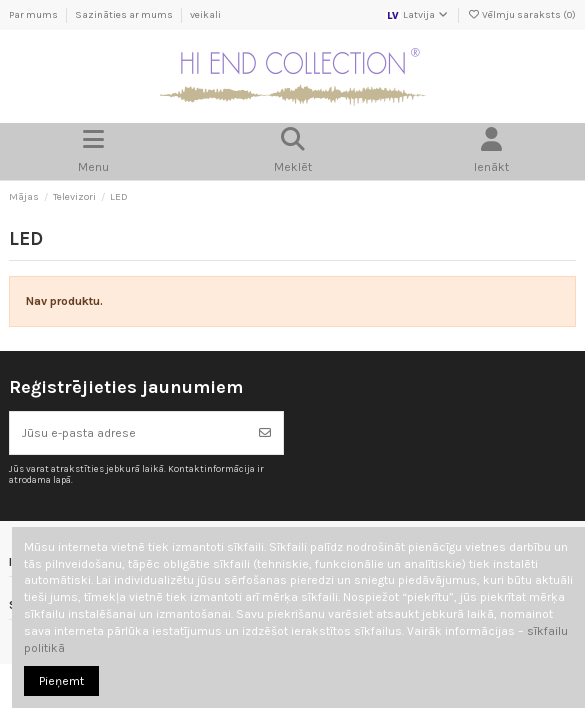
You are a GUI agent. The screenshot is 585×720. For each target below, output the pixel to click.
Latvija (417, 15)
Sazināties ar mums (125, 15)
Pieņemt (61, 681)
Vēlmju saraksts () (521, 15)
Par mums (34, 15)
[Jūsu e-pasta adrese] (129, 433)
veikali (205, 15)
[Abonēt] (265, 433)
